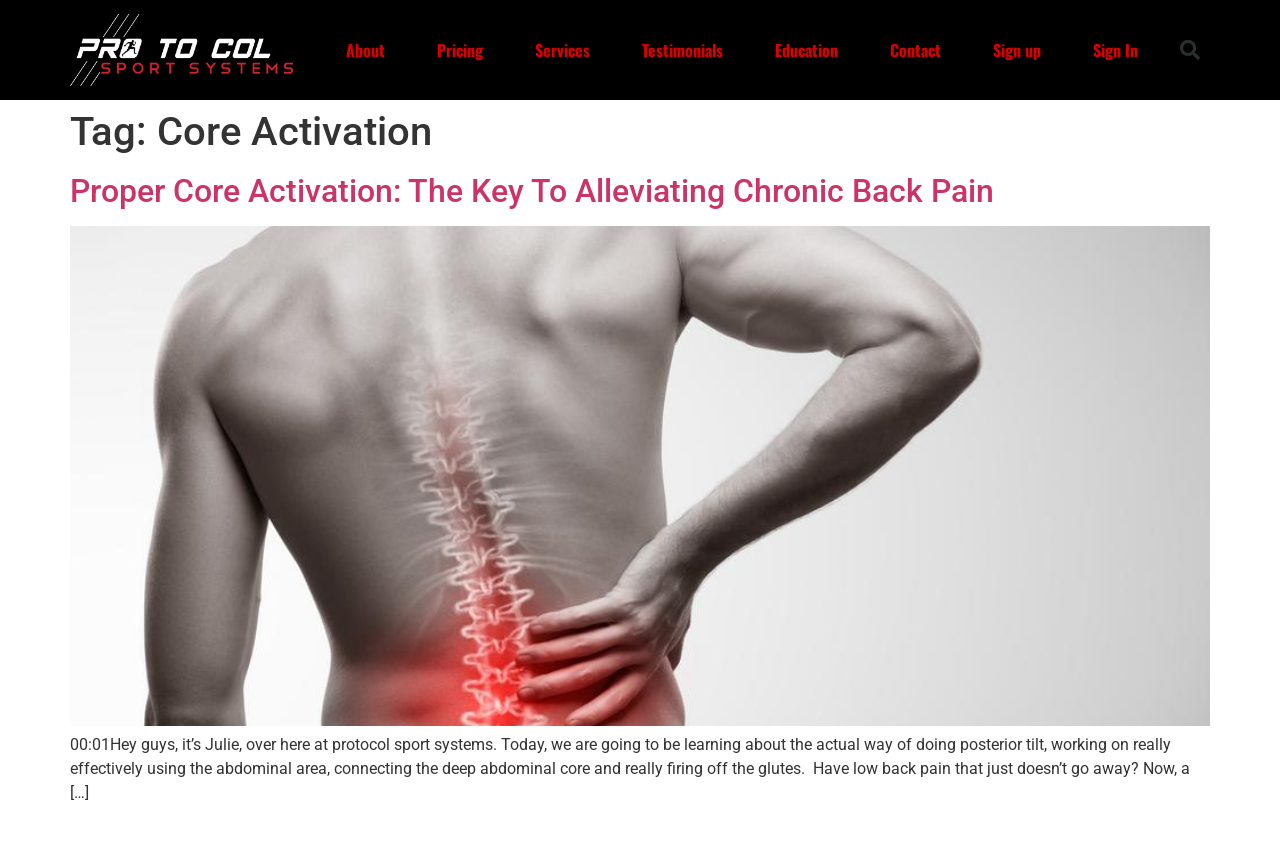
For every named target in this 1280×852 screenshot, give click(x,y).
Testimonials (682, 50)
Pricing (460, 50)
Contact (915, 50)
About (365, 50)
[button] (1190, 50)
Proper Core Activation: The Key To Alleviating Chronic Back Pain (532, 191)
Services (562, 50)
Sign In (1115, 50)
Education (806, 50)
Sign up (1017, 50)
